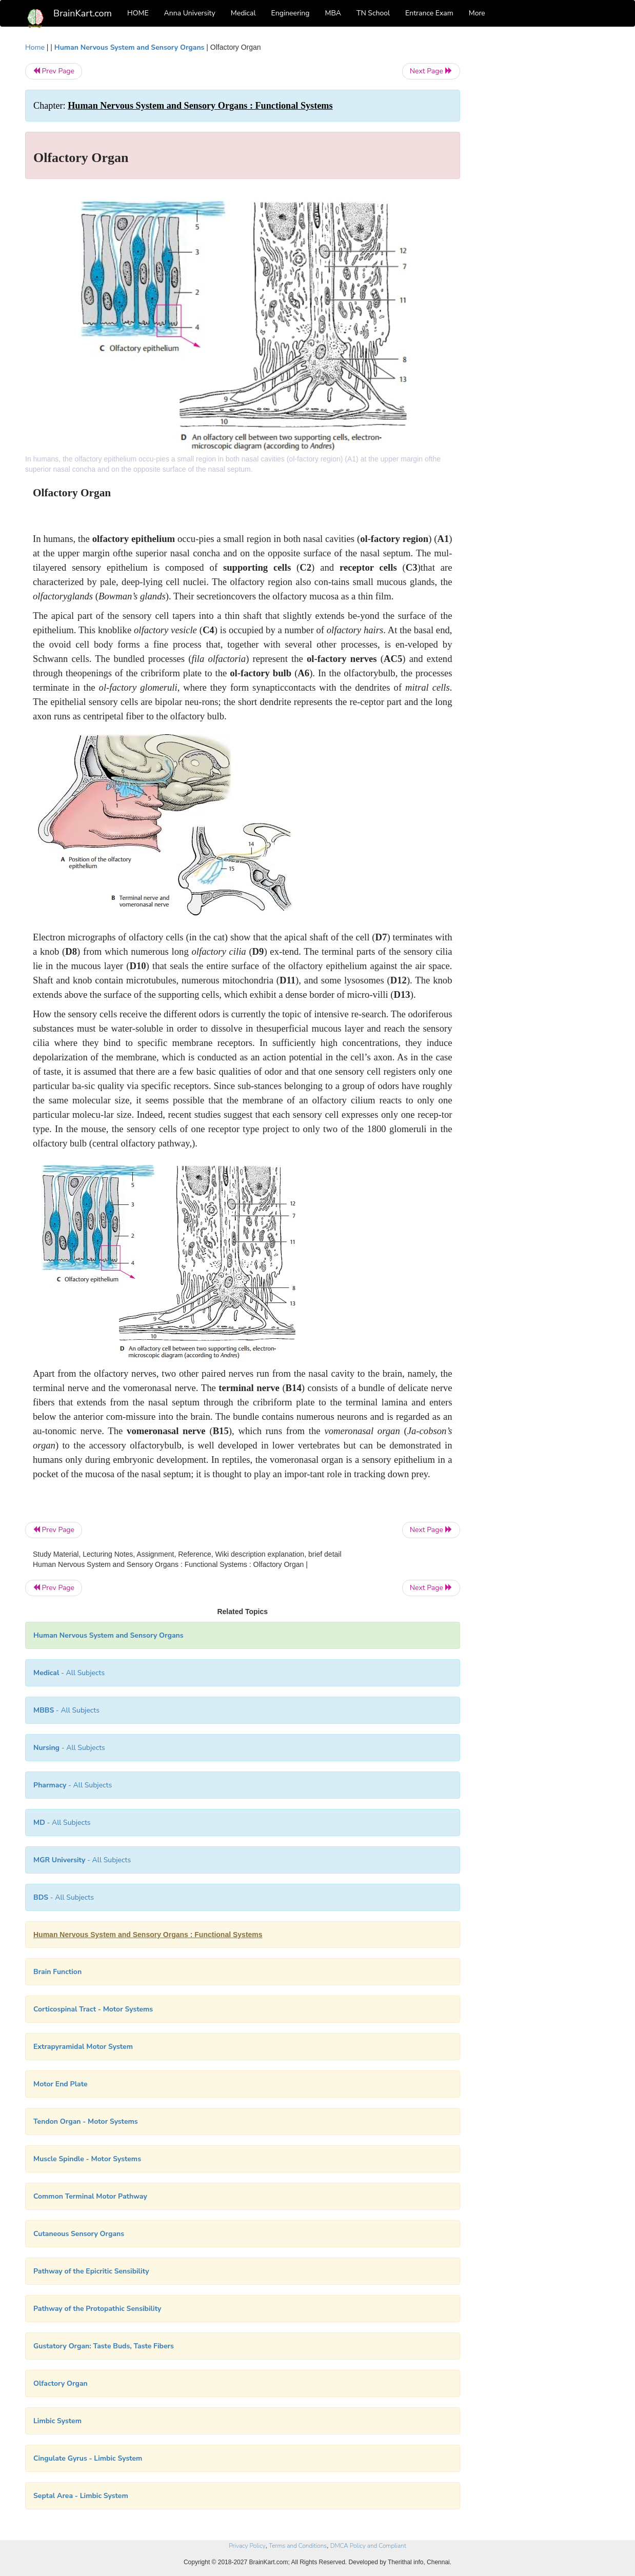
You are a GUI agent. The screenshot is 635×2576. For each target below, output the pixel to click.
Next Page (431, 71)
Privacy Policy (247, 2546)
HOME (138, 13)
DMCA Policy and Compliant (368, 2546)
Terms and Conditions (298, 2546)
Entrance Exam (429, 13)
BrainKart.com (82, 13)
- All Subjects (69, 1673)
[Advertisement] (542, 196)
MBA (333, 13)
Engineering (290, 13)
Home (35, 47)
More (477, 13)
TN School (373, 13)
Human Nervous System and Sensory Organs (129, 47)
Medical (243, 13)
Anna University (189, 13)
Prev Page (53, 71)
